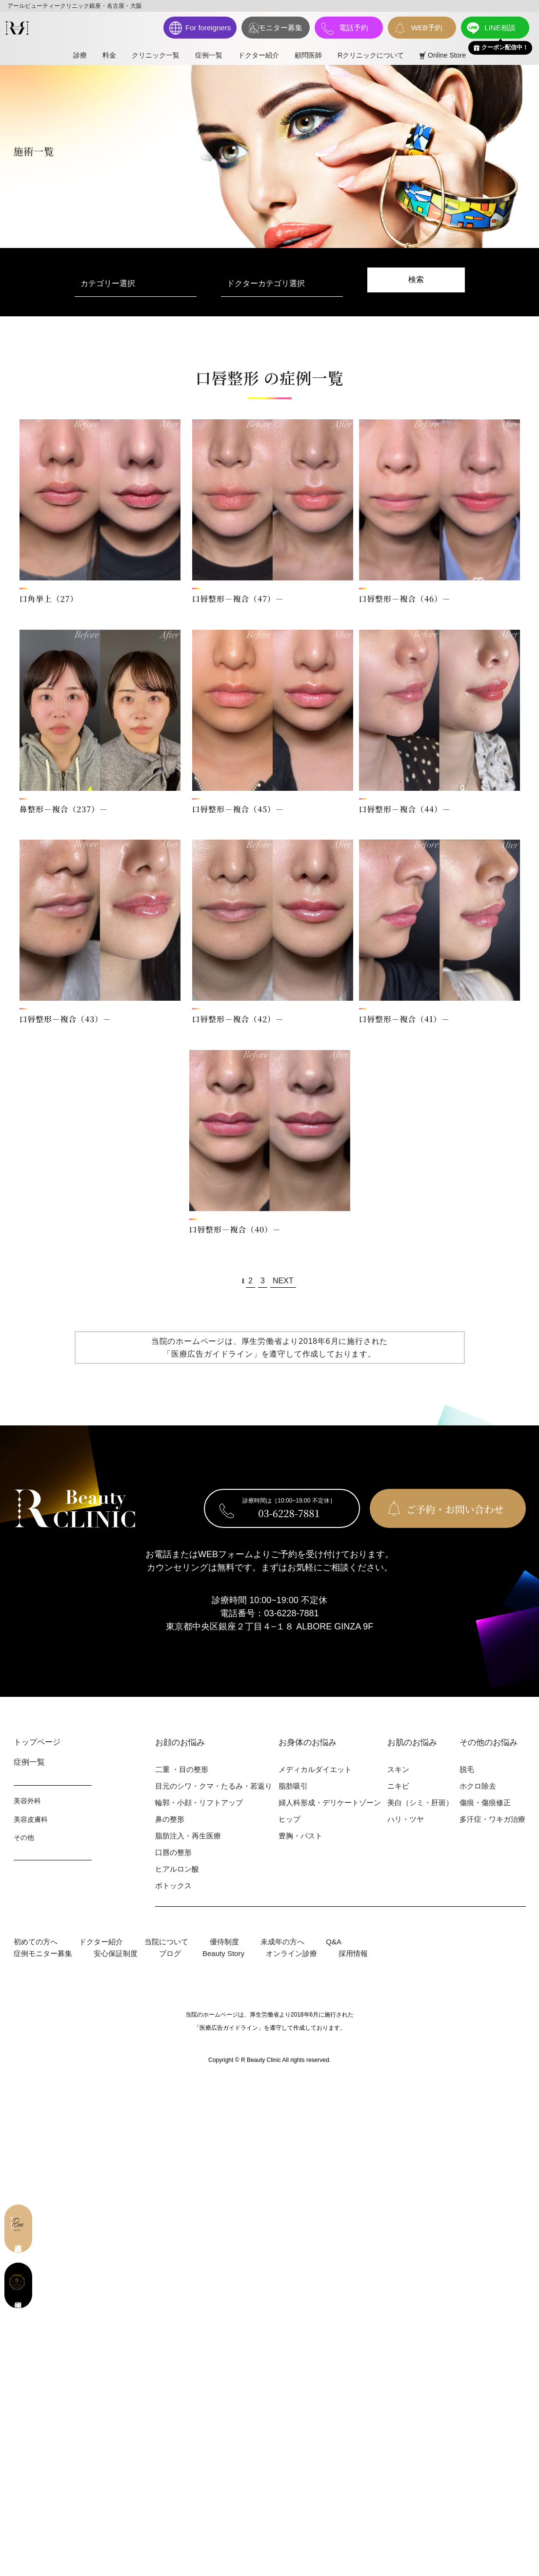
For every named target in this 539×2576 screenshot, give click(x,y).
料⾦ (109, 55)
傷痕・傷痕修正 (485, 1802)
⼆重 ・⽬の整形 (181, 1769)
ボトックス (173, 1885)
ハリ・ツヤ (405, 1819)
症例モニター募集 (43, 1953)
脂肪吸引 (293, 1786)
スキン (398, 1769)
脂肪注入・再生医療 (188, 1836)
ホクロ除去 (477, 1786)
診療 (80, 55)
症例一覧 (208, 55)
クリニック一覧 (156, 55)
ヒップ (289, 1819)
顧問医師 (308, 55)
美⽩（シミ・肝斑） (420, 1802)
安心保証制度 (116, 1953)
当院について (166, 1941)
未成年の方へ (282, 1941)
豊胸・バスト (300, 1836)
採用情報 (353, 1953)
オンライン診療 (291, 1953)
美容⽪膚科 (31, 1819)
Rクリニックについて (371, 55)
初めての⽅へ (36, 1941)
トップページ (37, 1742)
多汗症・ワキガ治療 (492, 1819)
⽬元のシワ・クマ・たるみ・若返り (213, 1786)
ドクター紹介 (258, 55)
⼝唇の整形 (173, 1852)
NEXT (283, 1281)
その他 (24, 1837)
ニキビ (398, 1786)
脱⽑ (466, 1769)
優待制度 (224, 1941)
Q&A (333, 1941)
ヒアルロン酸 (177, 1869)
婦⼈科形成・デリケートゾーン (330, 1802)
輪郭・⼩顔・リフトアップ (199, 1802)
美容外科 (27, 1801)
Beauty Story (223, 1953)
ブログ (170, 1953)
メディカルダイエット (315, 1769)
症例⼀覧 (29, 1762)
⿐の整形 (169, 1819)
